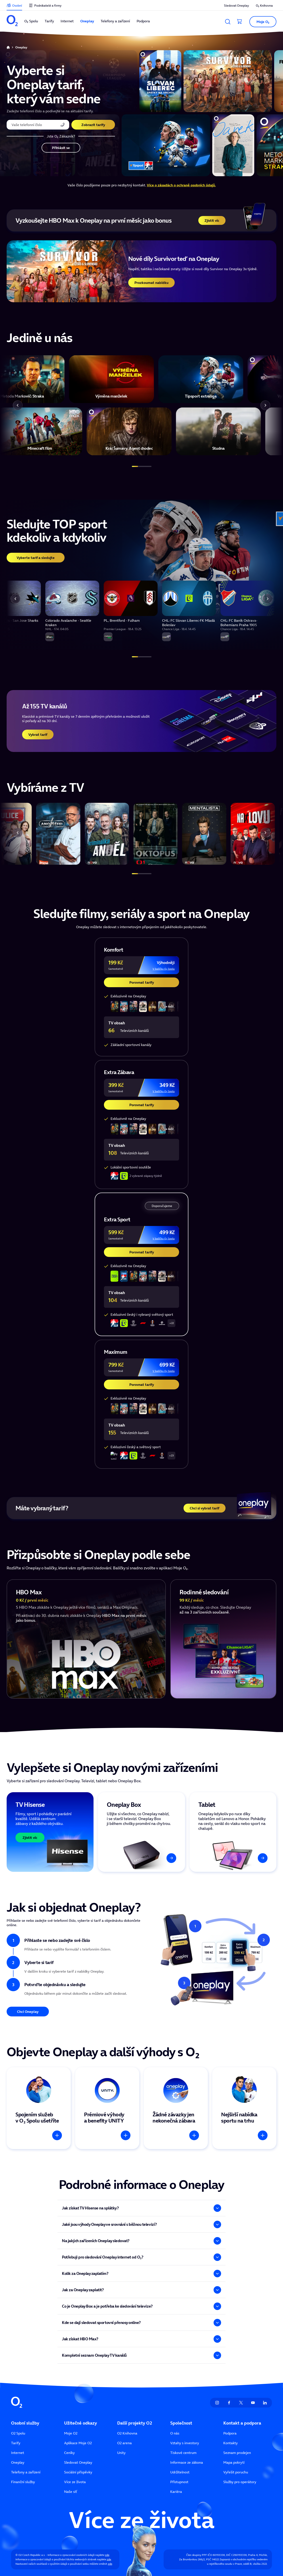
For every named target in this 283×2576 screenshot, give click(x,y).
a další (170, 1006)
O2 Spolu (18, 2433)
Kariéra (176, 2491)
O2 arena (124, 2442)
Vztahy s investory (184, 2442)
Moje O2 (70, 2433)
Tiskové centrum (183, 2452)
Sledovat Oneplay (236, 5)
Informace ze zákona (186, 2462)
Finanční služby (23, 2481)
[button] (261, 21)
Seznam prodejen (237, 2452)
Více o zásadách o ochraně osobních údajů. (181, 185)
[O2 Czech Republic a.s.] (12, 21)
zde (107, 2555)
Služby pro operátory (239, 2481)
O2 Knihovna (127, 2433)
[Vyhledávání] (228, 21)
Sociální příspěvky (78, 2472)
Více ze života (75, 2481)
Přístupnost (179, 2481)
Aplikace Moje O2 (78, 2442)
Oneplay (87, 21)
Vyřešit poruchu (235, 2472)
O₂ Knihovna (264, 5)
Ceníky (69, 2452)
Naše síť (70, 2491)
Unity (121, 2452)
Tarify (49, 21)
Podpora (143, 21)
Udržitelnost (179, 2472)
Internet (67, 21)
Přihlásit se (61, 147)
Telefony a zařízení (115, 21)
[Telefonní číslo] (38, 125)
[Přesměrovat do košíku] (240, 21)
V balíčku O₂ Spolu (164, 969)
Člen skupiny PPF (196, 2555)
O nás (174, 2433)
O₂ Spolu (31, 21)
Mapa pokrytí (234, 2462)
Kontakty (230, 2442)
